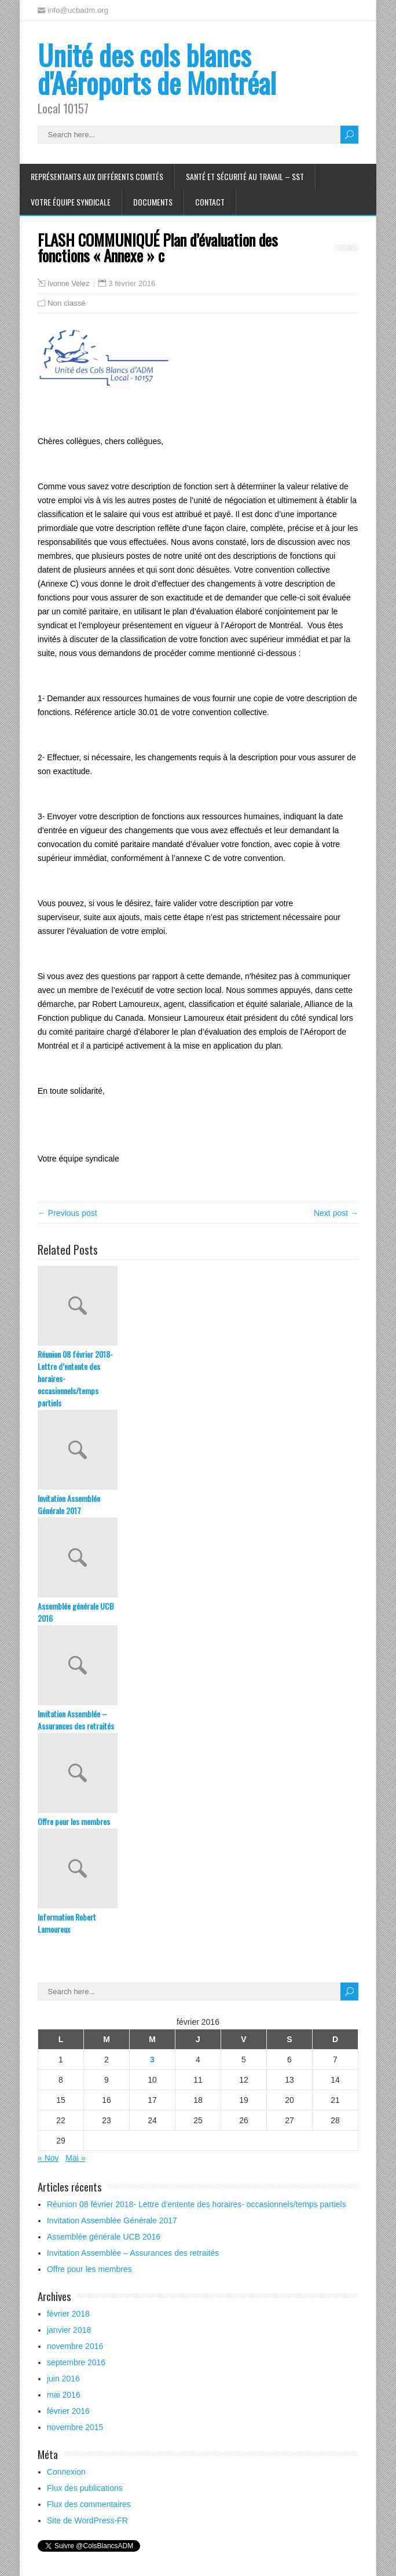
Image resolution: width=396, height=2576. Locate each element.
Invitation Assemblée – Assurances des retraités (76, 1719)
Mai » (75, 2158)
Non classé (66, 303)
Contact (210, 202)
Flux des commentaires (89, 2504)
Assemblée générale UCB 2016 (76, 1612)
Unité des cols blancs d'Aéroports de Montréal (157, 68)
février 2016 (68, 2411)
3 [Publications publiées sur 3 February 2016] (152, 2059)
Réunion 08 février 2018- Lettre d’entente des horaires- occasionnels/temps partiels (75, 1378)
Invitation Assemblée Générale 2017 (69, 1504)
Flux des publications (85, 2488)
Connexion (66, 2471)
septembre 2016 (76, 2362)
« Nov (48, 2158)
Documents (153, 202)
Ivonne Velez (68, 284)
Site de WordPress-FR (87, 2520)
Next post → (336, 1213)
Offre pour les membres (74, 1821)
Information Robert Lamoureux (67, 1923)
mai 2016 (63, 2394)
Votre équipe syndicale (71, 202)
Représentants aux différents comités (97, 176)
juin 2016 (63, 2378)
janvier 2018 (69, 2330)
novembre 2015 (75, 2427)
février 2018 (68, 2313)
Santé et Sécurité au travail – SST (245, 176)
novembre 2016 (75, 2346)
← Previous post (67, 1213)
